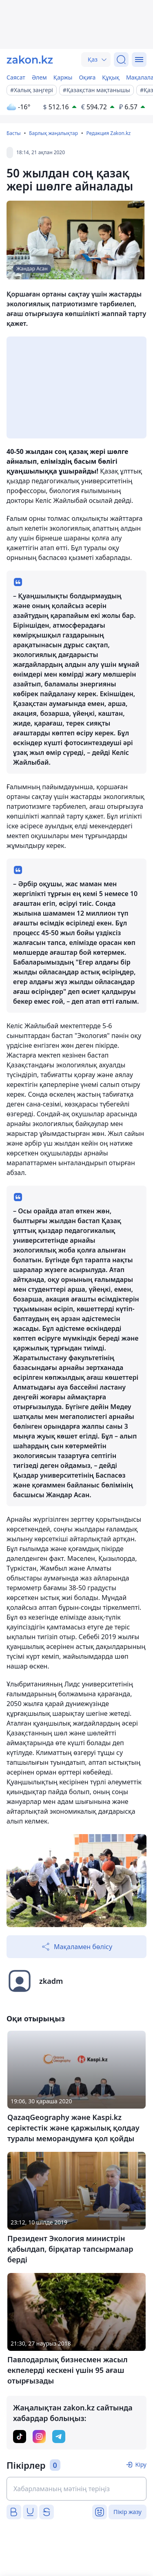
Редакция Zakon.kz (108, 133)
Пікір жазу (127, 2512)
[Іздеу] (121, 59)
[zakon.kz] (30, 59)
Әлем (39, 77)
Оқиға (87, 77)
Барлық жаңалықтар (53, 133)
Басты (14, 133)
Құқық (111, 77)
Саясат (16, 77)
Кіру (140, 2464)
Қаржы (63, 77)
